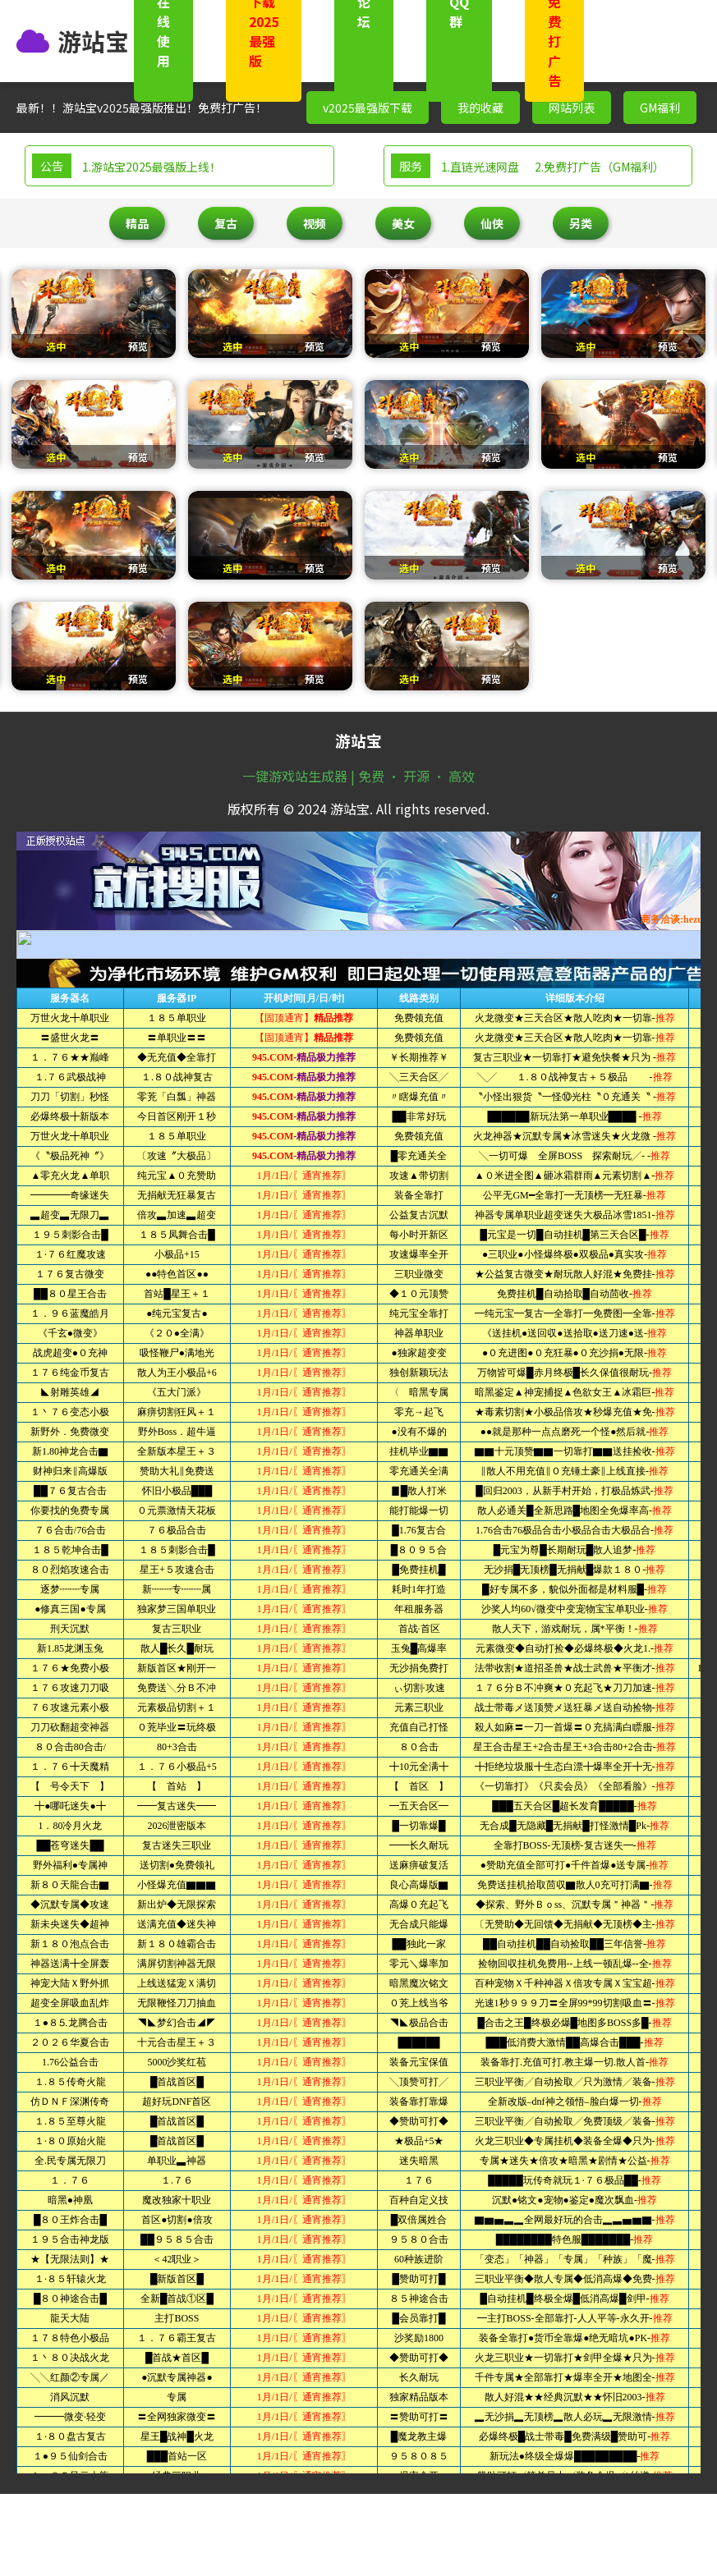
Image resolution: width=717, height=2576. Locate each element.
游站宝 (93, 40)
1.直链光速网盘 (480, 166)
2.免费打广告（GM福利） (599, 166)
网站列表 (572, 107)
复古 (225, 223)
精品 (137, 223)
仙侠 (491, 223)
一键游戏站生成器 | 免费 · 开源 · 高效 (358, 776)
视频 (314, 223)
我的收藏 (480, 107)
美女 (403, 223)
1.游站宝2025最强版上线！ (151, 166)
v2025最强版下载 (367, 107)
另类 (580, 223)
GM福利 (660, 107)
